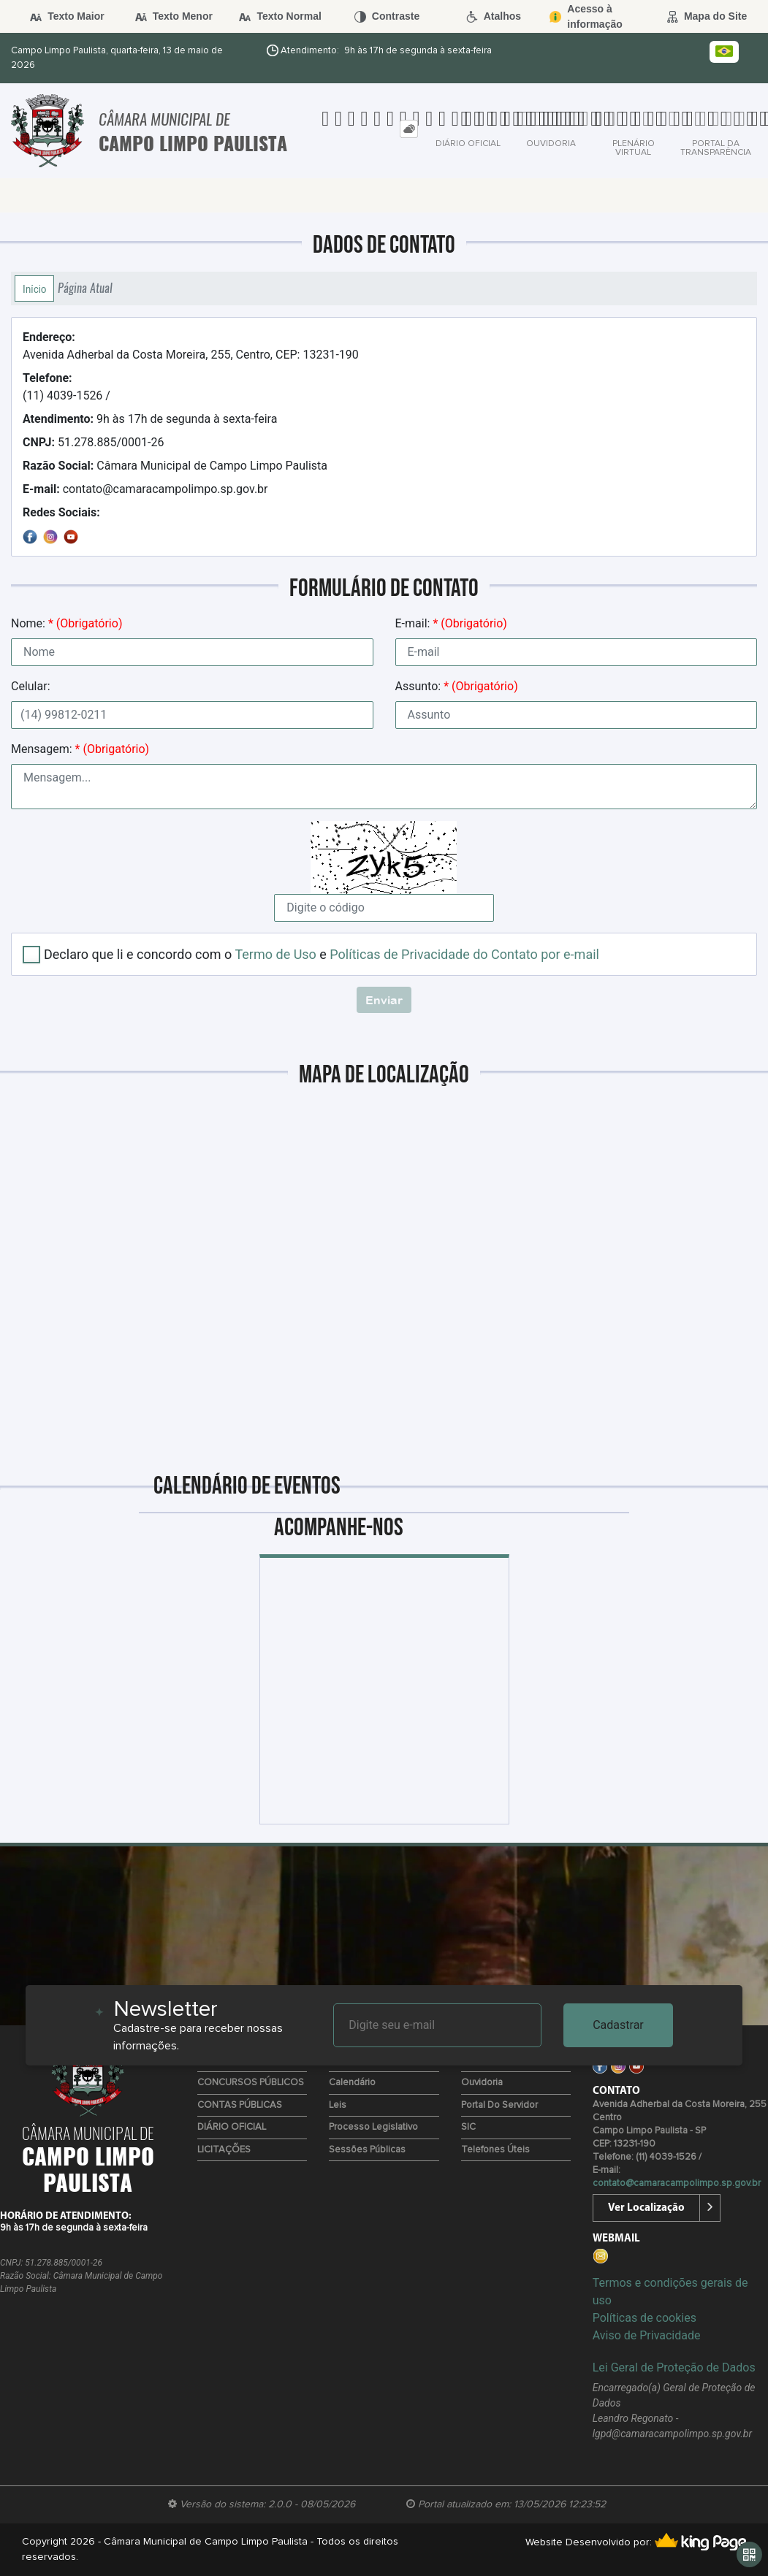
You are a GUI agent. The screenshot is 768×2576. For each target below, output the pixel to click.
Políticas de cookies (644, 2318)
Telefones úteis (495, 2150)
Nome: (66, 623)
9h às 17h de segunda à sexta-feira (150, 419)
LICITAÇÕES (224, 2150)
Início (34, 288)
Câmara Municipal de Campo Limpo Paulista (175, 466)
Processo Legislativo (373, 2127)
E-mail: (451, 623)
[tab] (409, 129)
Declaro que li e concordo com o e (321, 954)
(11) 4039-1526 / (66, 386)
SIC (468, 2127)
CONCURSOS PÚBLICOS (250, 2082)
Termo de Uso (275, 954)
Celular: (30, 686)
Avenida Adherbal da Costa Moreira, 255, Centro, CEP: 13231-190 (191, 346)
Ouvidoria (482, 2082)
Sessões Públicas (367, 2150)
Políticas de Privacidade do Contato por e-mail (464, 954)
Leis (337, 2105)
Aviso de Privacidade (647, 2335)
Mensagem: (80, 749)
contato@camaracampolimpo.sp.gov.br (145, 489)
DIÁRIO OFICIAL (231, 2127)
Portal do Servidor (499, 2105)
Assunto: (456, 686)
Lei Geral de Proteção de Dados (674, 2367)
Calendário (352, 2082)
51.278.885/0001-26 (93, 442)
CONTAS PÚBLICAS (239, 2105)
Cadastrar (618, 2025)
